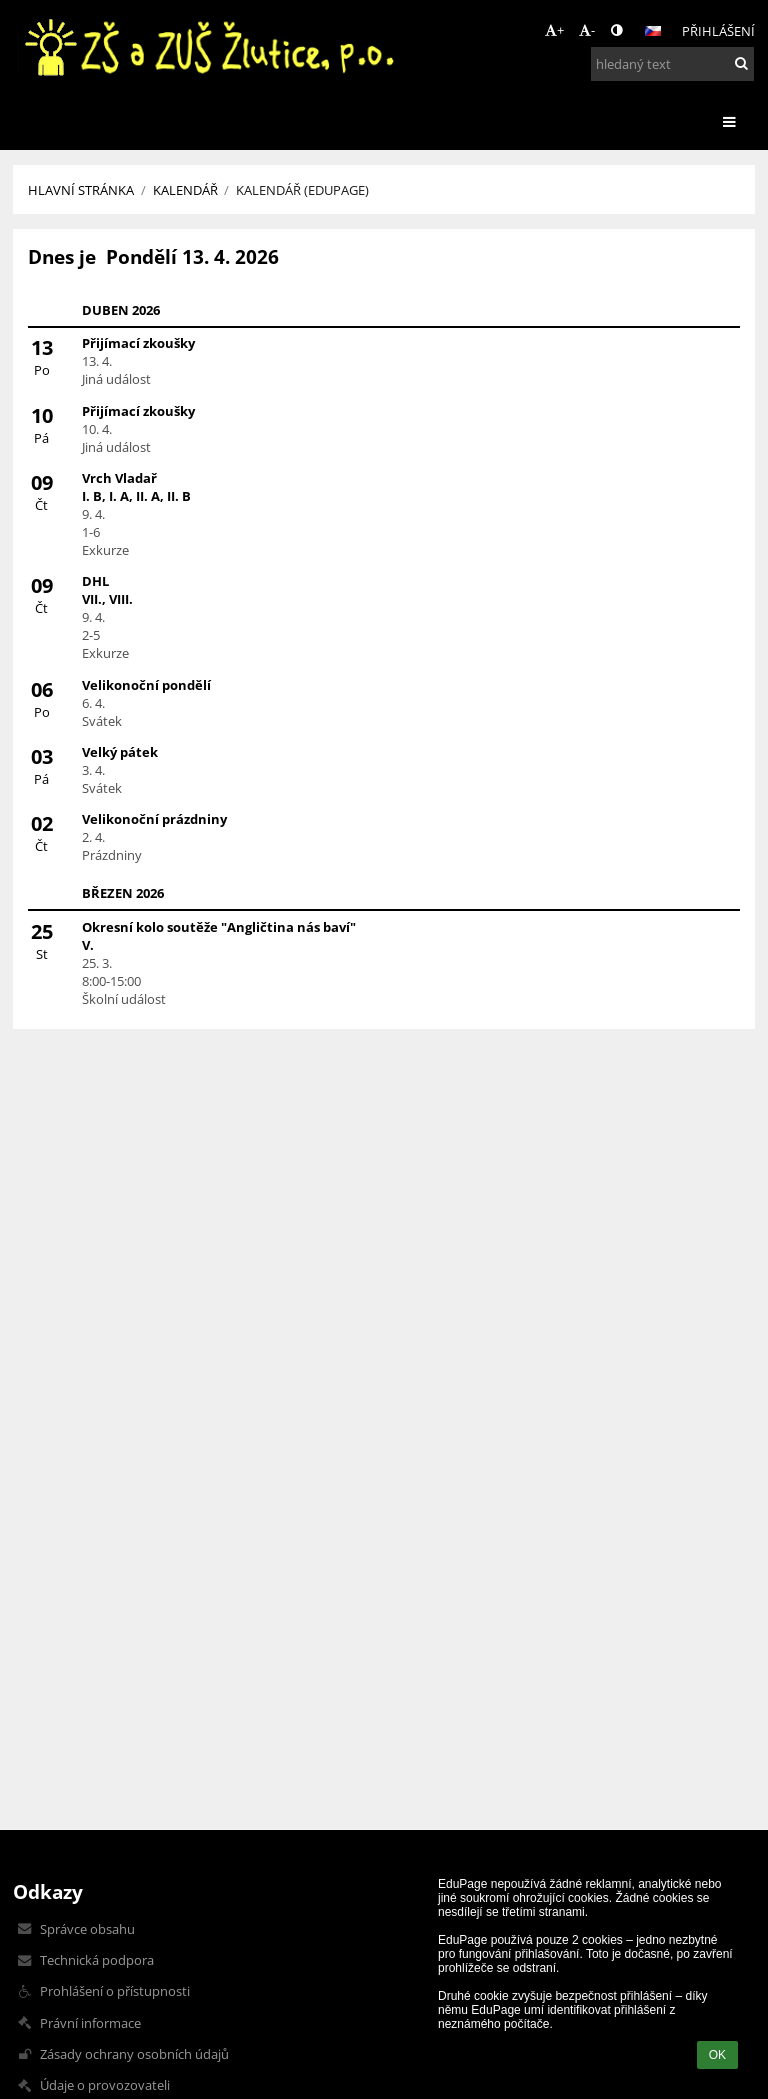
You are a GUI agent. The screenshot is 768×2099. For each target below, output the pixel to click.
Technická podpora (97, 1960)
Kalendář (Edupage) (302, 190)
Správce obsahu (87, 1929)
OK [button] (717, 2055)
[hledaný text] (672, 64)
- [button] (587, 30)
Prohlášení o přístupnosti (115, 1991)
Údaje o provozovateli (105, 2085)
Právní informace (90, 2023)
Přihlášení (718, 31)
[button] (653, 31)
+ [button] (554, 30)
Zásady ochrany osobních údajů (134, 2054)
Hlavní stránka (81, 190)
